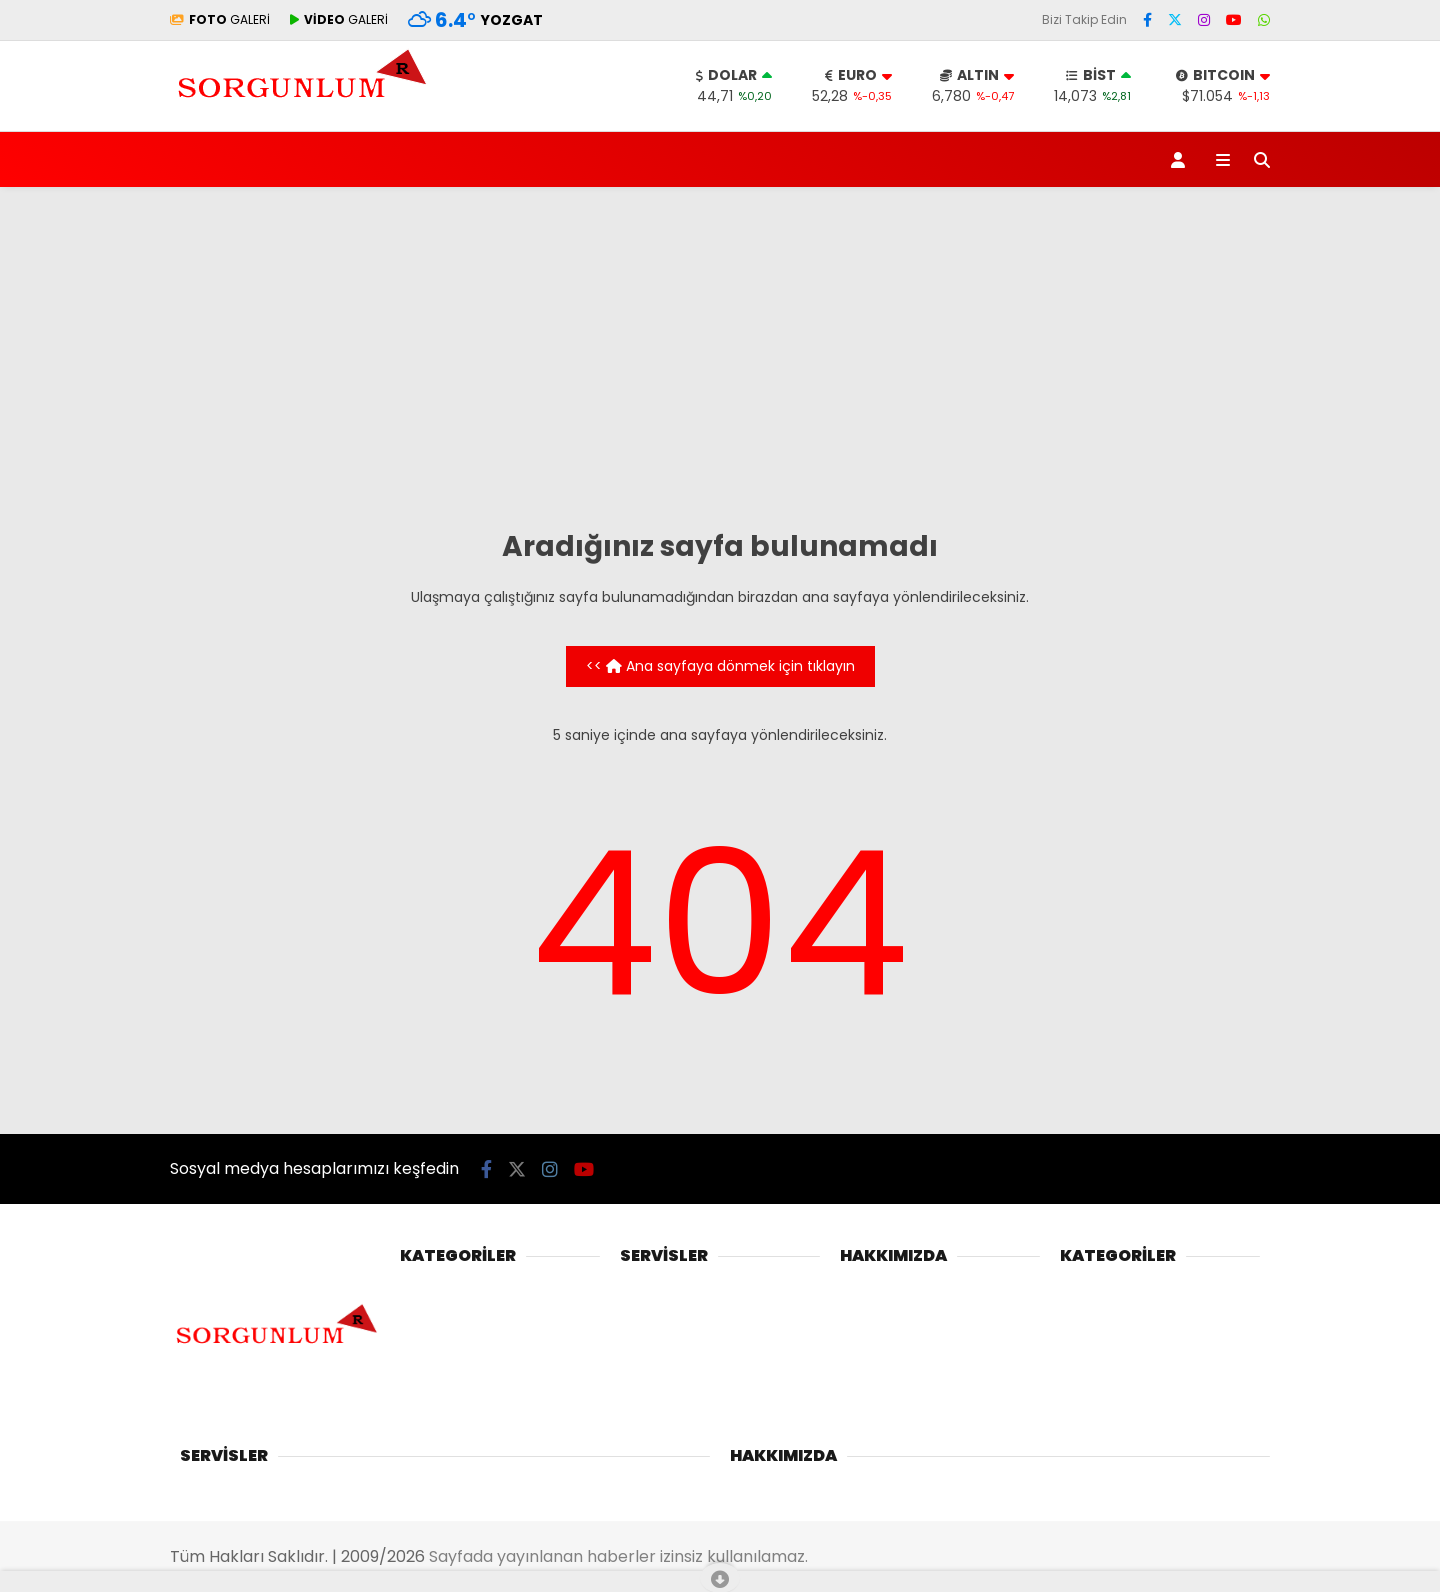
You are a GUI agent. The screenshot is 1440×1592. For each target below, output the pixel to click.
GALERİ (220, 19)
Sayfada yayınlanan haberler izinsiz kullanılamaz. (618, 1556)
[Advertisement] (720, 357)
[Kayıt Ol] (1181, 159)
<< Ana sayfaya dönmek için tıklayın (720, 666)
